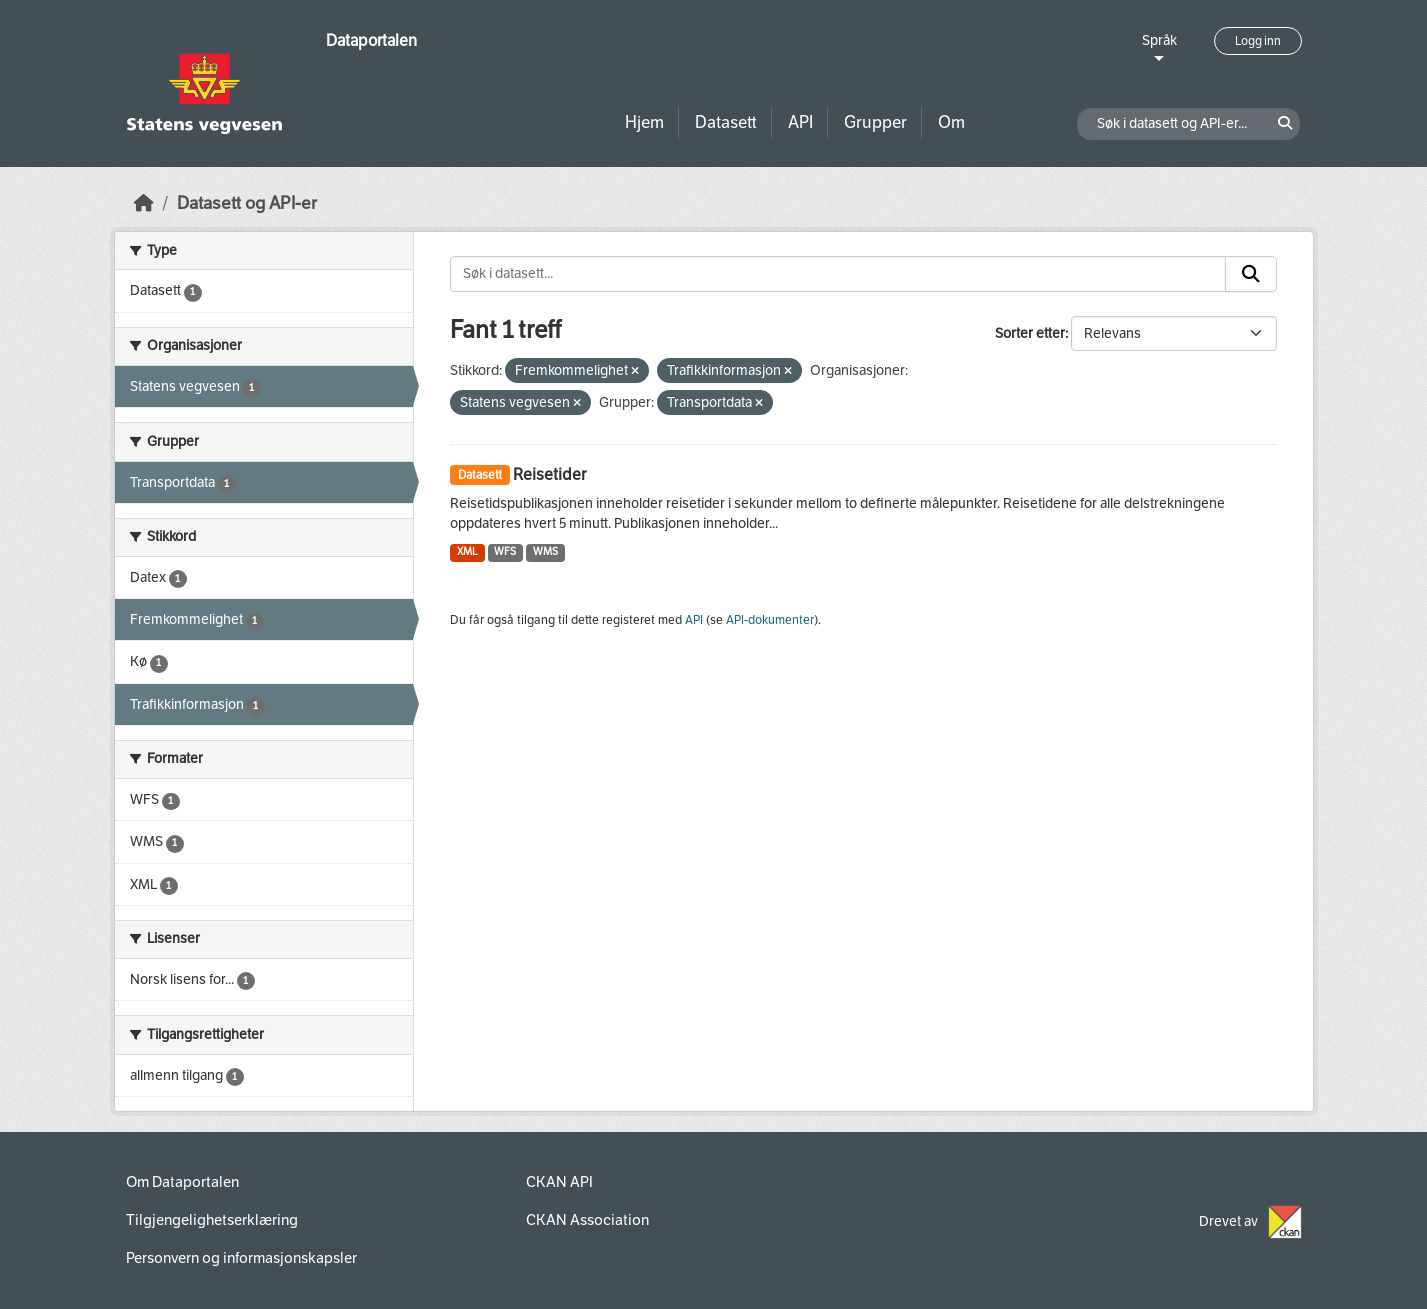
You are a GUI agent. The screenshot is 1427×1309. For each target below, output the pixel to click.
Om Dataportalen (182, 1182)
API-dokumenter (770, 620)
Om (951, 122)
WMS (545, 551)
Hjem (644, 122)
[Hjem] (144, 203)
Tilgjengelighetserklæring (212, 1220)
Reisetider (549, 474)
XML (467, 551)
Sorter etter (1030, 333)
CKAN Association (587, 1220)
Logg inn (1258, 41)
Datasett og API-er (247, 203)
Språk (1159, 40)
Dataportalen (371, 40)
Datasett (726, 122)
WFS (505, 551)
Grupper (875, 122)
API (800, 122)
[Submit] (1251, 274)
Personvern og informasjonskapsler (241, 1258)
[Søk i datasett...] (838, 274)
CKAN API (559, 1182)
